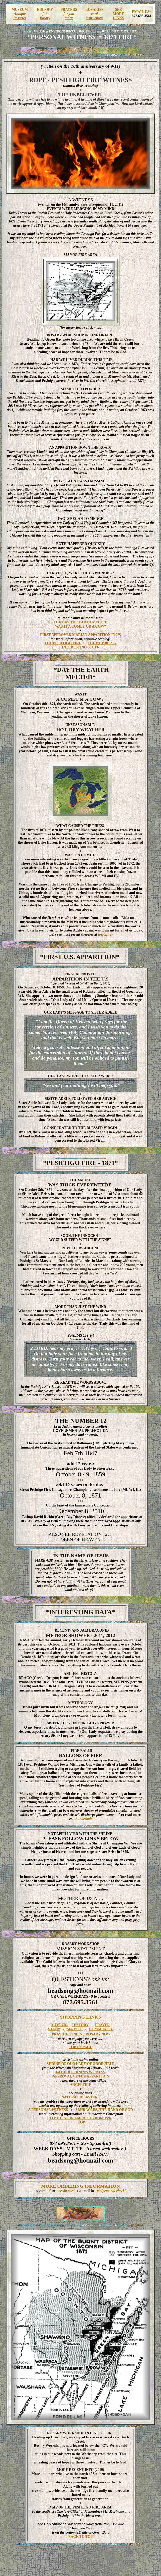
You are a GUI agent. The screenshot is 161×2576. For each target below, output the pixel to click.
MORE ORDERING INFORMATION (80, 2186)
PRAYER (102, 2025)
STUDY (54, 2029)
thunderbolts (84, 1819)
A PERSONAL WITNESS (48, 2110)
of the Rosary (45, 16)
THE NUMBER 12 (102, 643)
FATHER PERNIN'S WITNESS (80, 2072)
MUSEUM (20, 10)
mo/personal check (111, 2191)
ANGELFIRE (80, 2085)
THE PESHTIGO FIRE (62, 643)
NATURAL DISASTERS (80, 2097)
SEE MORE (118, 12)
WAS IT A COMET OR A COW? (80, 626)
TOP (81, 2122)
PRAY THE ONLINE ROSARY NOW (81, 2034)
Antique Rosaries (19, 16)
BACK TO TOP (80, 2537)
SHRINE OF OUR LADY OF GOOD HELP (80, 2064)
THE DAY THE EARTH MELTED (80, 622)
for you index (69, 16)
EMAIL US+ (141, 12)
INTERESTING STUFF (80, 647)
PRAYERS (69, 10)
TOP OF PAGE (80, 2047)
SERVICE (74, 2029)
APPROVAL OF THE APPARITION (81, 2076)
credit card (66, 2191)
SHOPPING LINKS (80, 2017)
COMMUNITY (101, 2029)
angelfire (104, 934)
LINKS (118, 18)
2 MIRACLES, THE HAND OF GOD (104, 2110)
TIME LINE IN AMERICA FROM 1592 (80, 2118)
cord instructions (94, 16)
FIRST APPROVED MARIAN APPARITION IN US (80, 635)
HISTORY (45, 10)
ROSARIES (94, 10)
